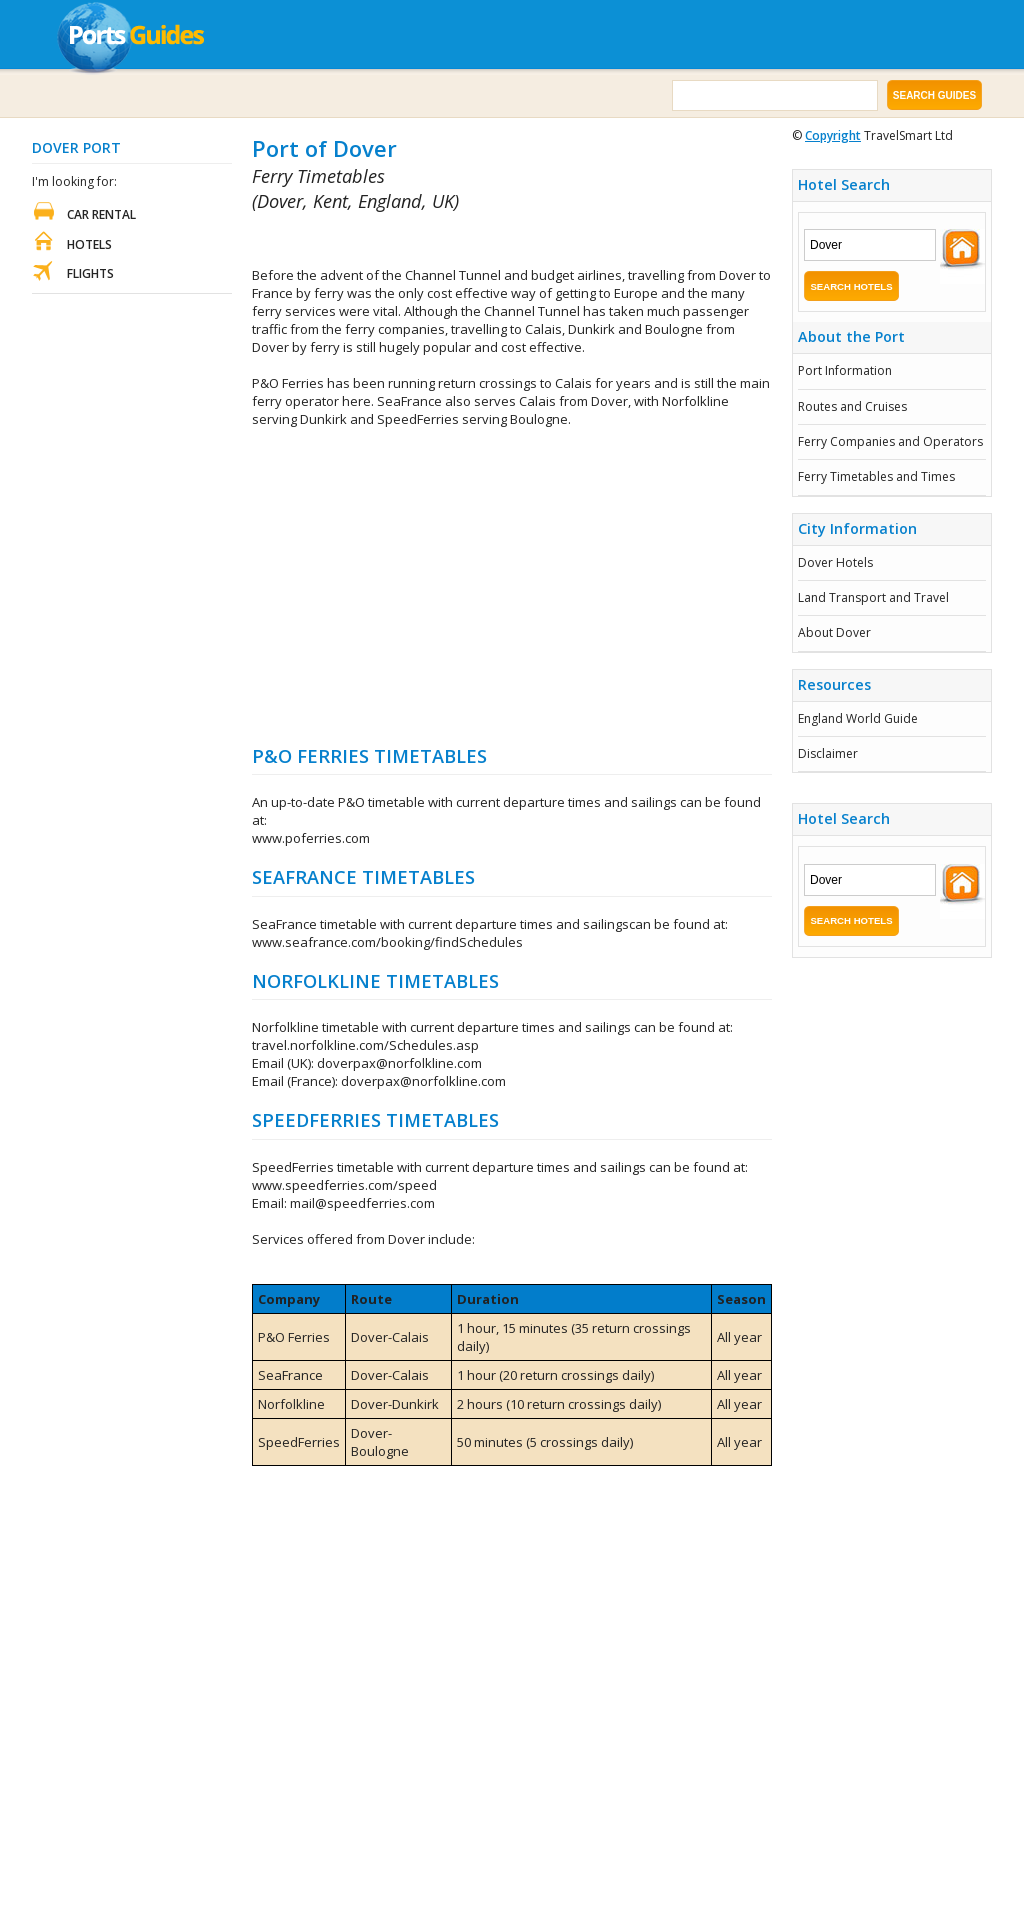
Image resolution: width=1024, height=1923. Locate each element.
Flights (90, 273)
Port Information (845, 370)
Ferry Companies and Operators (890, 441)
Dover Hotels (835, 562)
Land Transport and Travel (873, 597)
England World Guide (858, 718)
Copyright (833, 135)
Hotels (89, 244)
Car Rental (101, 214)
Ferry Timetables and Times (876, 476)
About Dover (834, 632)
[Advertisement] (486, 240)
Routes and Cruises (852, 406)
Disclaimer (828, 753)
